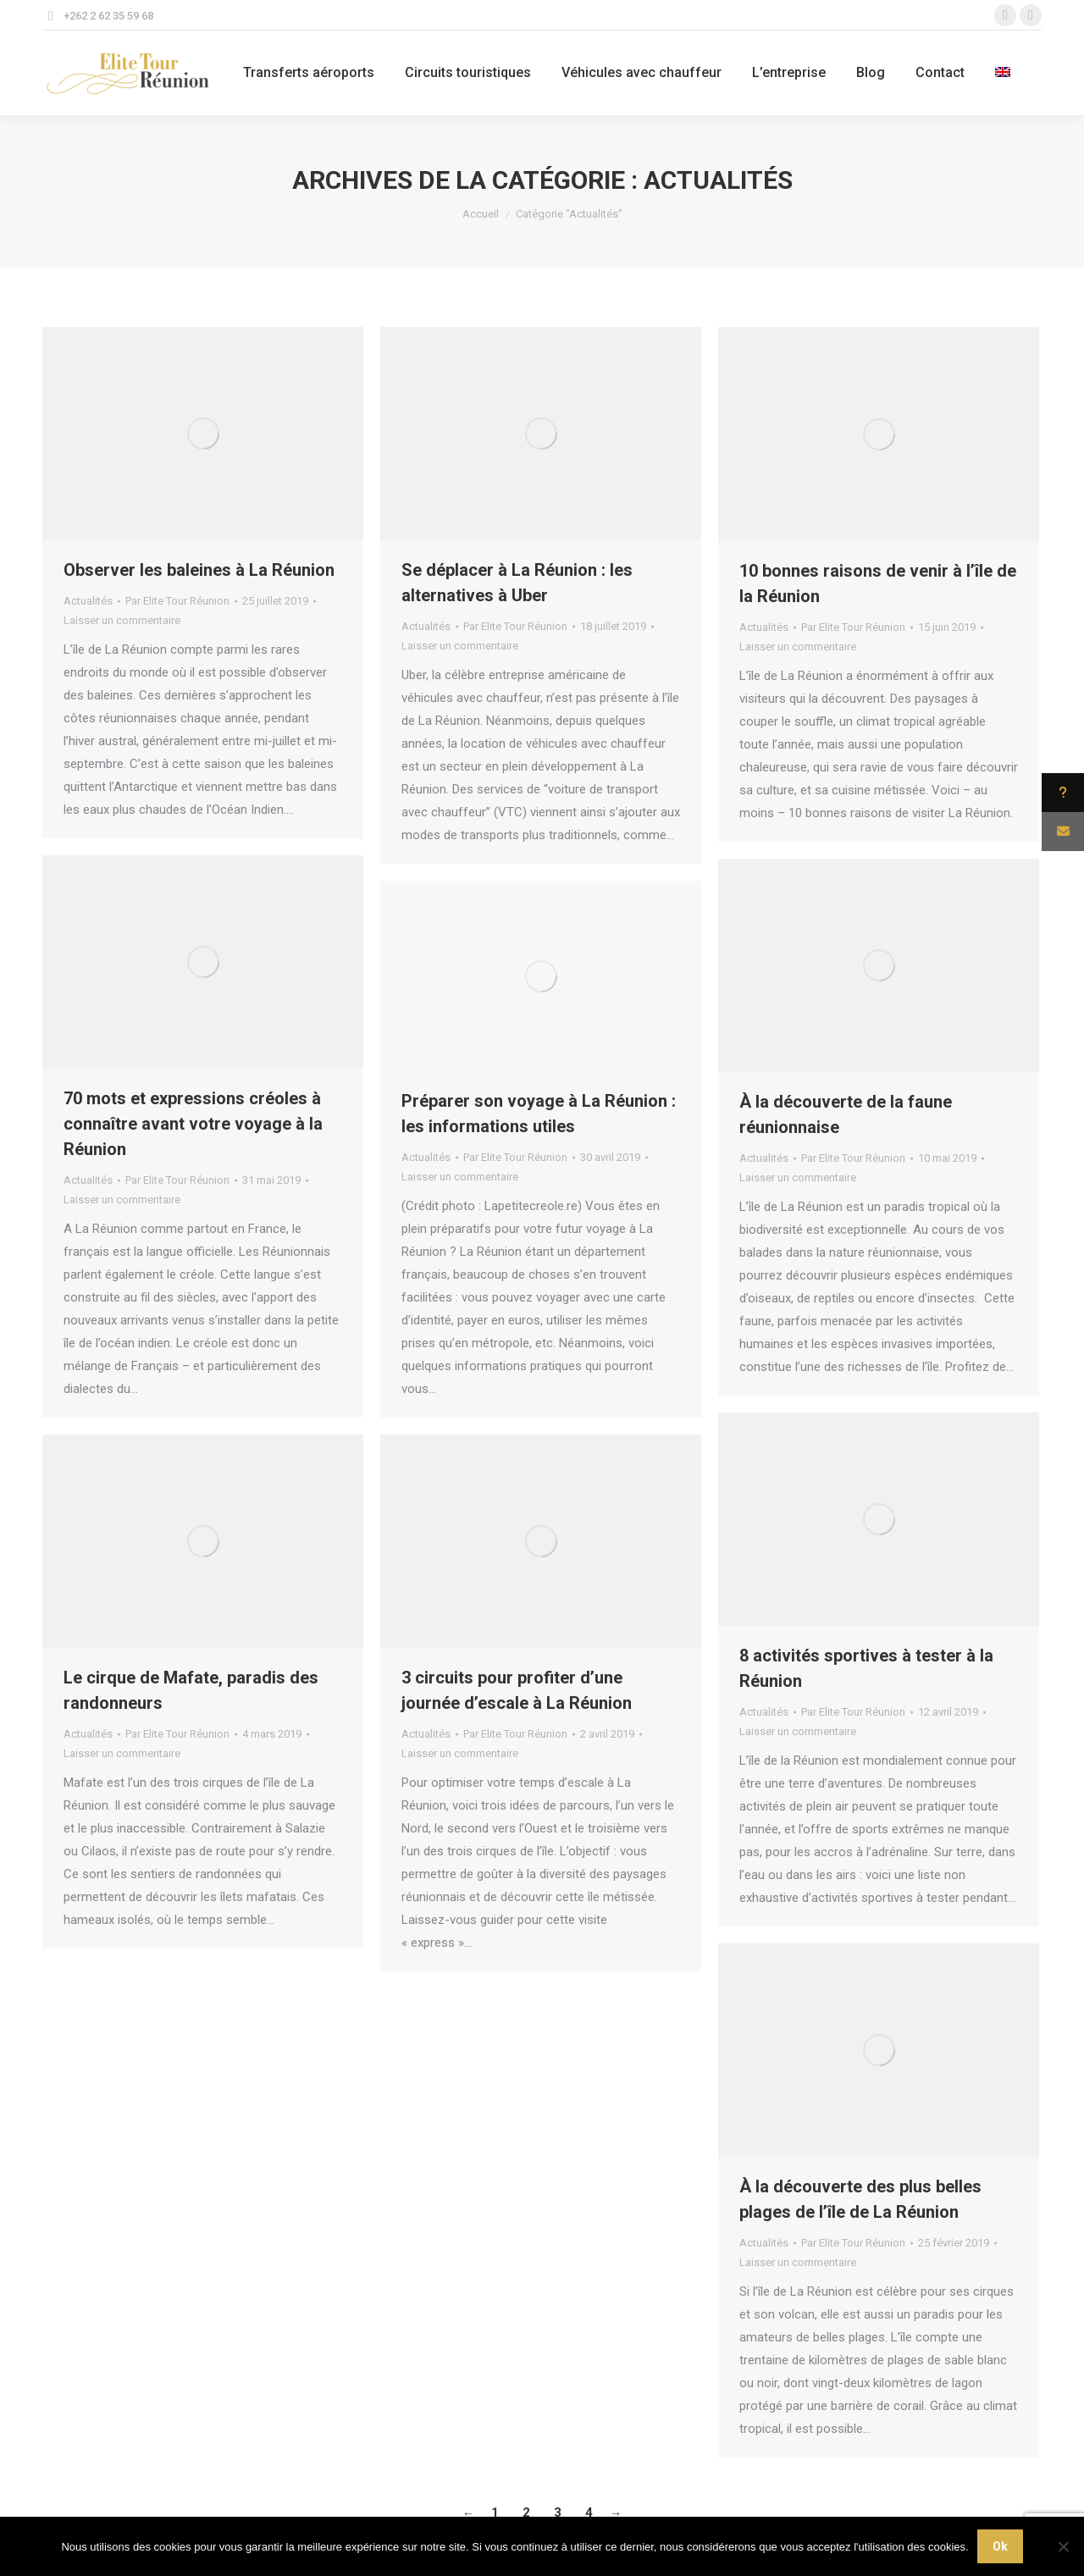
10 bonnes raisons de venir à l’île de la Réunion (877, 583)
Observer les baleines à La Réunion (199, 570)
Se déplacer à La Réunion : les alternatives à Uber (517, 582)
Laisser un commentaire (122, 620)
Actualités (88, 600)
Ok (1000, 2546)
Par (177, 600)
